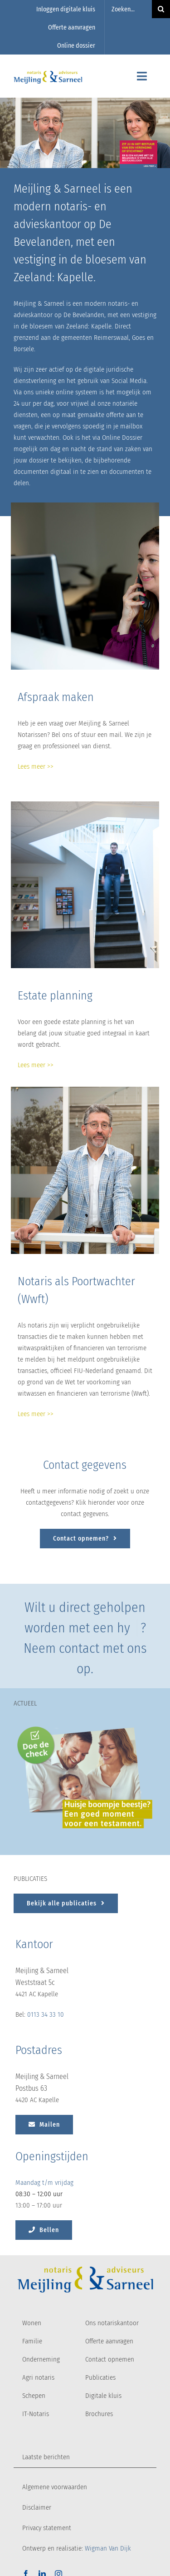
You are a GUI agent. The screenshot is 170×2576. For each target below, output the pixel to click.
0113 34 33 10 (45, 1994)
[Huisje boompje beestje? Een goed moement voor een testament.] (85, 1701)
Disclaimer (36, 2487)
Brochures (99, 2393)
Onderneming (41, 2339)
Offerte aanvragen (109, 2321)
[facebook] (25, 2553)
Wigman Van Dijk (108, 2528)
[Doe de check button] (48, 1819)
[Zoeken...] (128, 9)
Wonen (31, 2302)
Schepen (33, 2375)
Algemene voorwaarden (54, 2466)
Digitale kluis (103, 2375)
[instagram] (58, 2553)
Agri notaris (38, 2357)
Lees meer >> (35, 766)
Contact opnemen (109, 2339)
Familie (32, 2321)
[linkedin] (42, 2553)
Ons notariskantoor (112, 2302)
